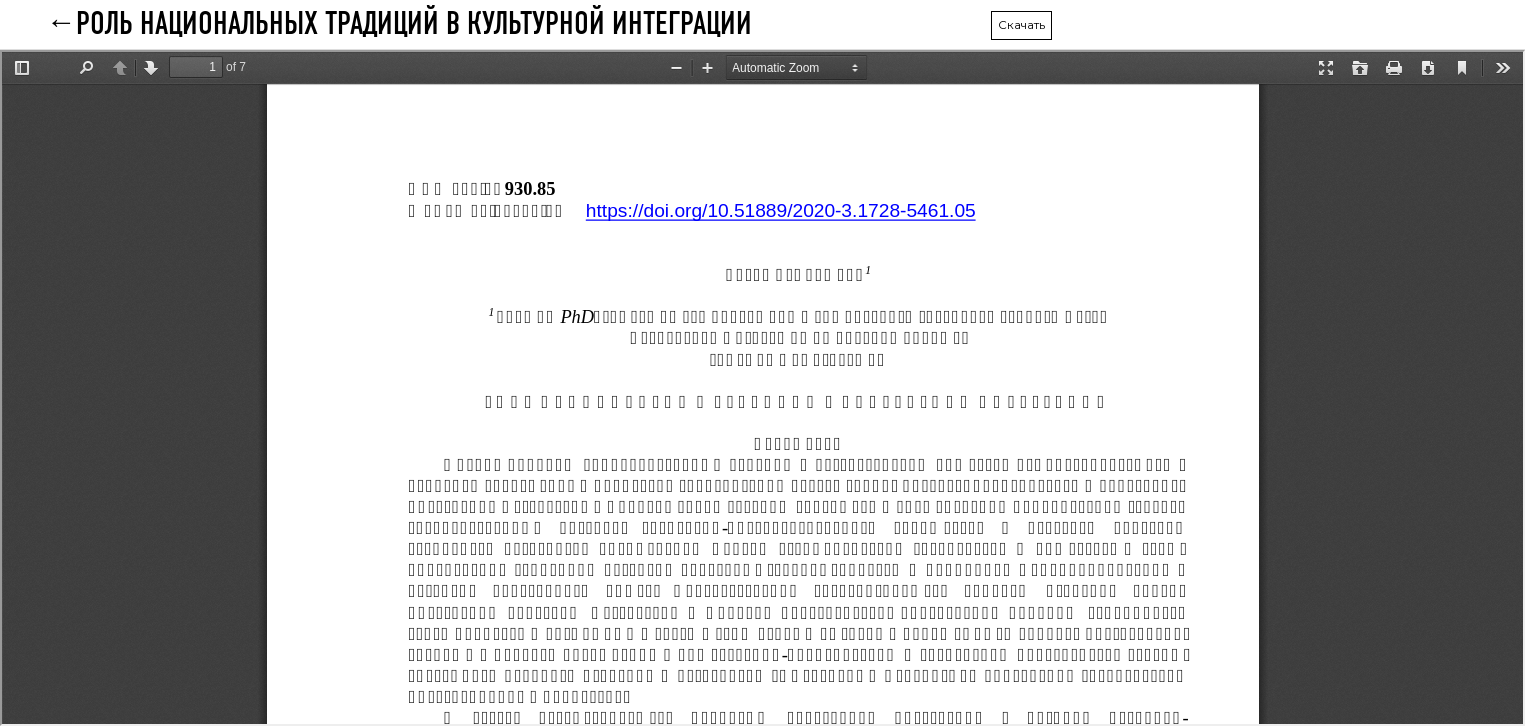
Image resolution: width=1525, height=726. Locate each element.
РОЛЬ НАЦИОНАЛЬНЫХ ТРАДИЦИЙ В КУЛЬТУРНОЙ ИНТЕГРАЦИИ (414, 25)
